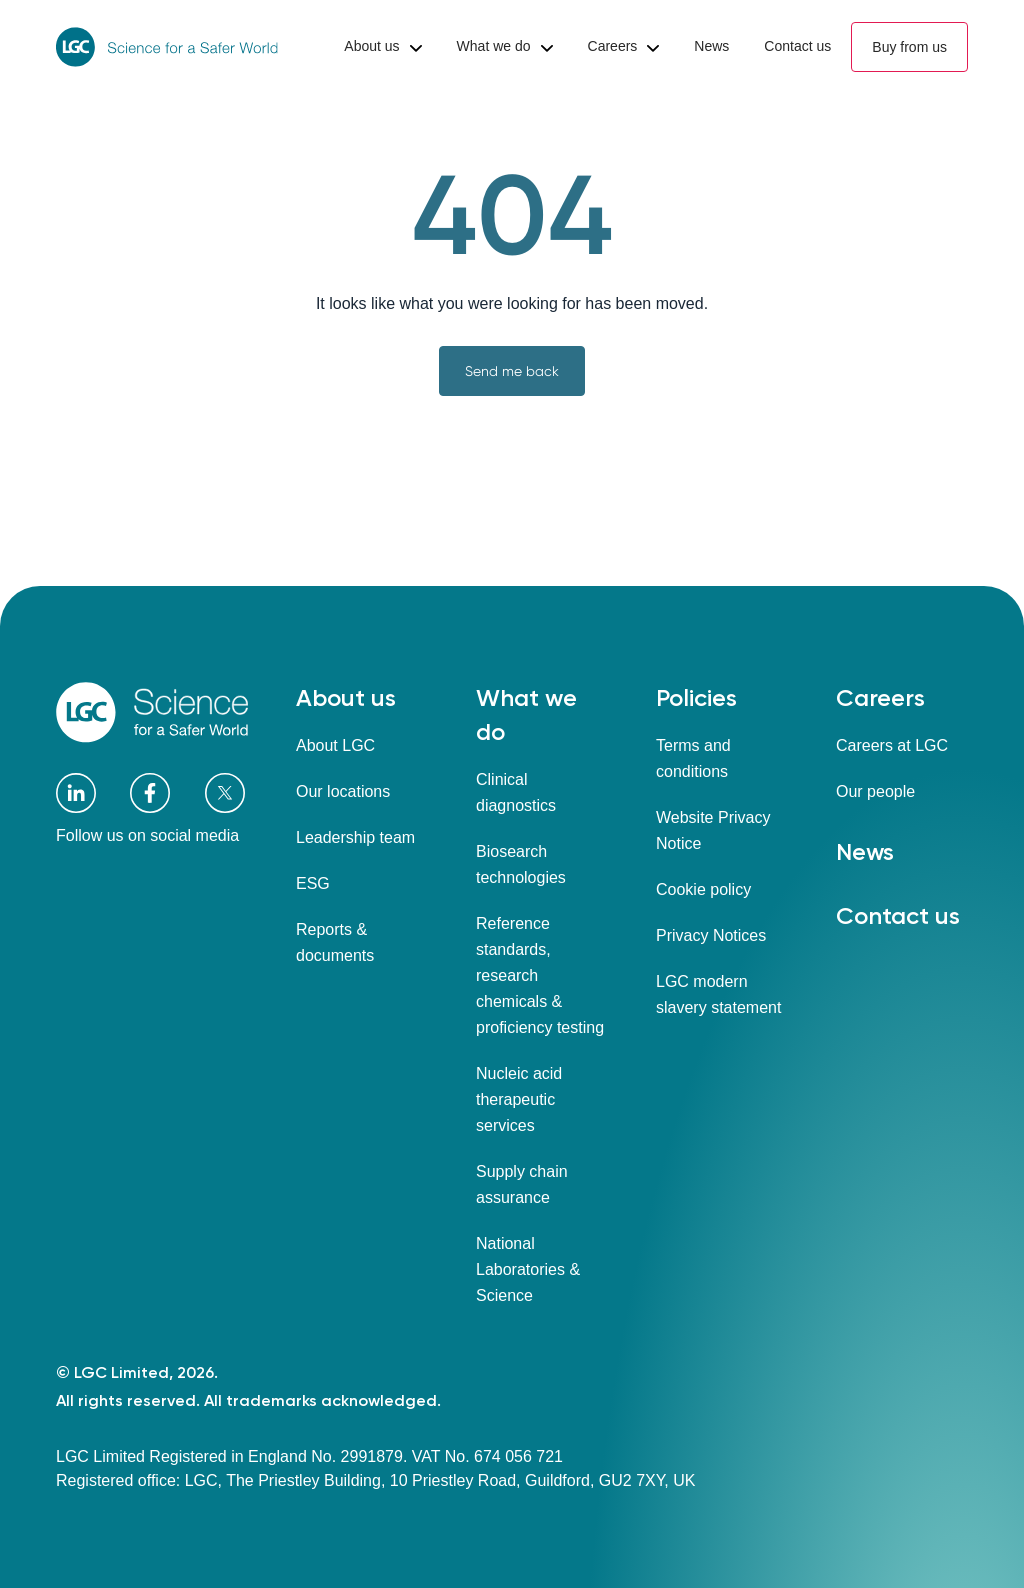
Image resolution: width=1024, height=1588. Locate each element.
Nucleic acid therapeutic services (519, 1099)
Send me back (512, 371)
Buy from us (909, 47)
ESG (313, 883)
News (865, 851)
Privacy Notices (711, 935)
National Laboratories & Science (528, 1269)
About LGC (335, 745)
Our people (875, 791)
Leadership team (355, 837)
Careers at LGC (892, 745)
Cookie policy (703, 889)
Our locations (343, 791)
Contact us (898, 915)
